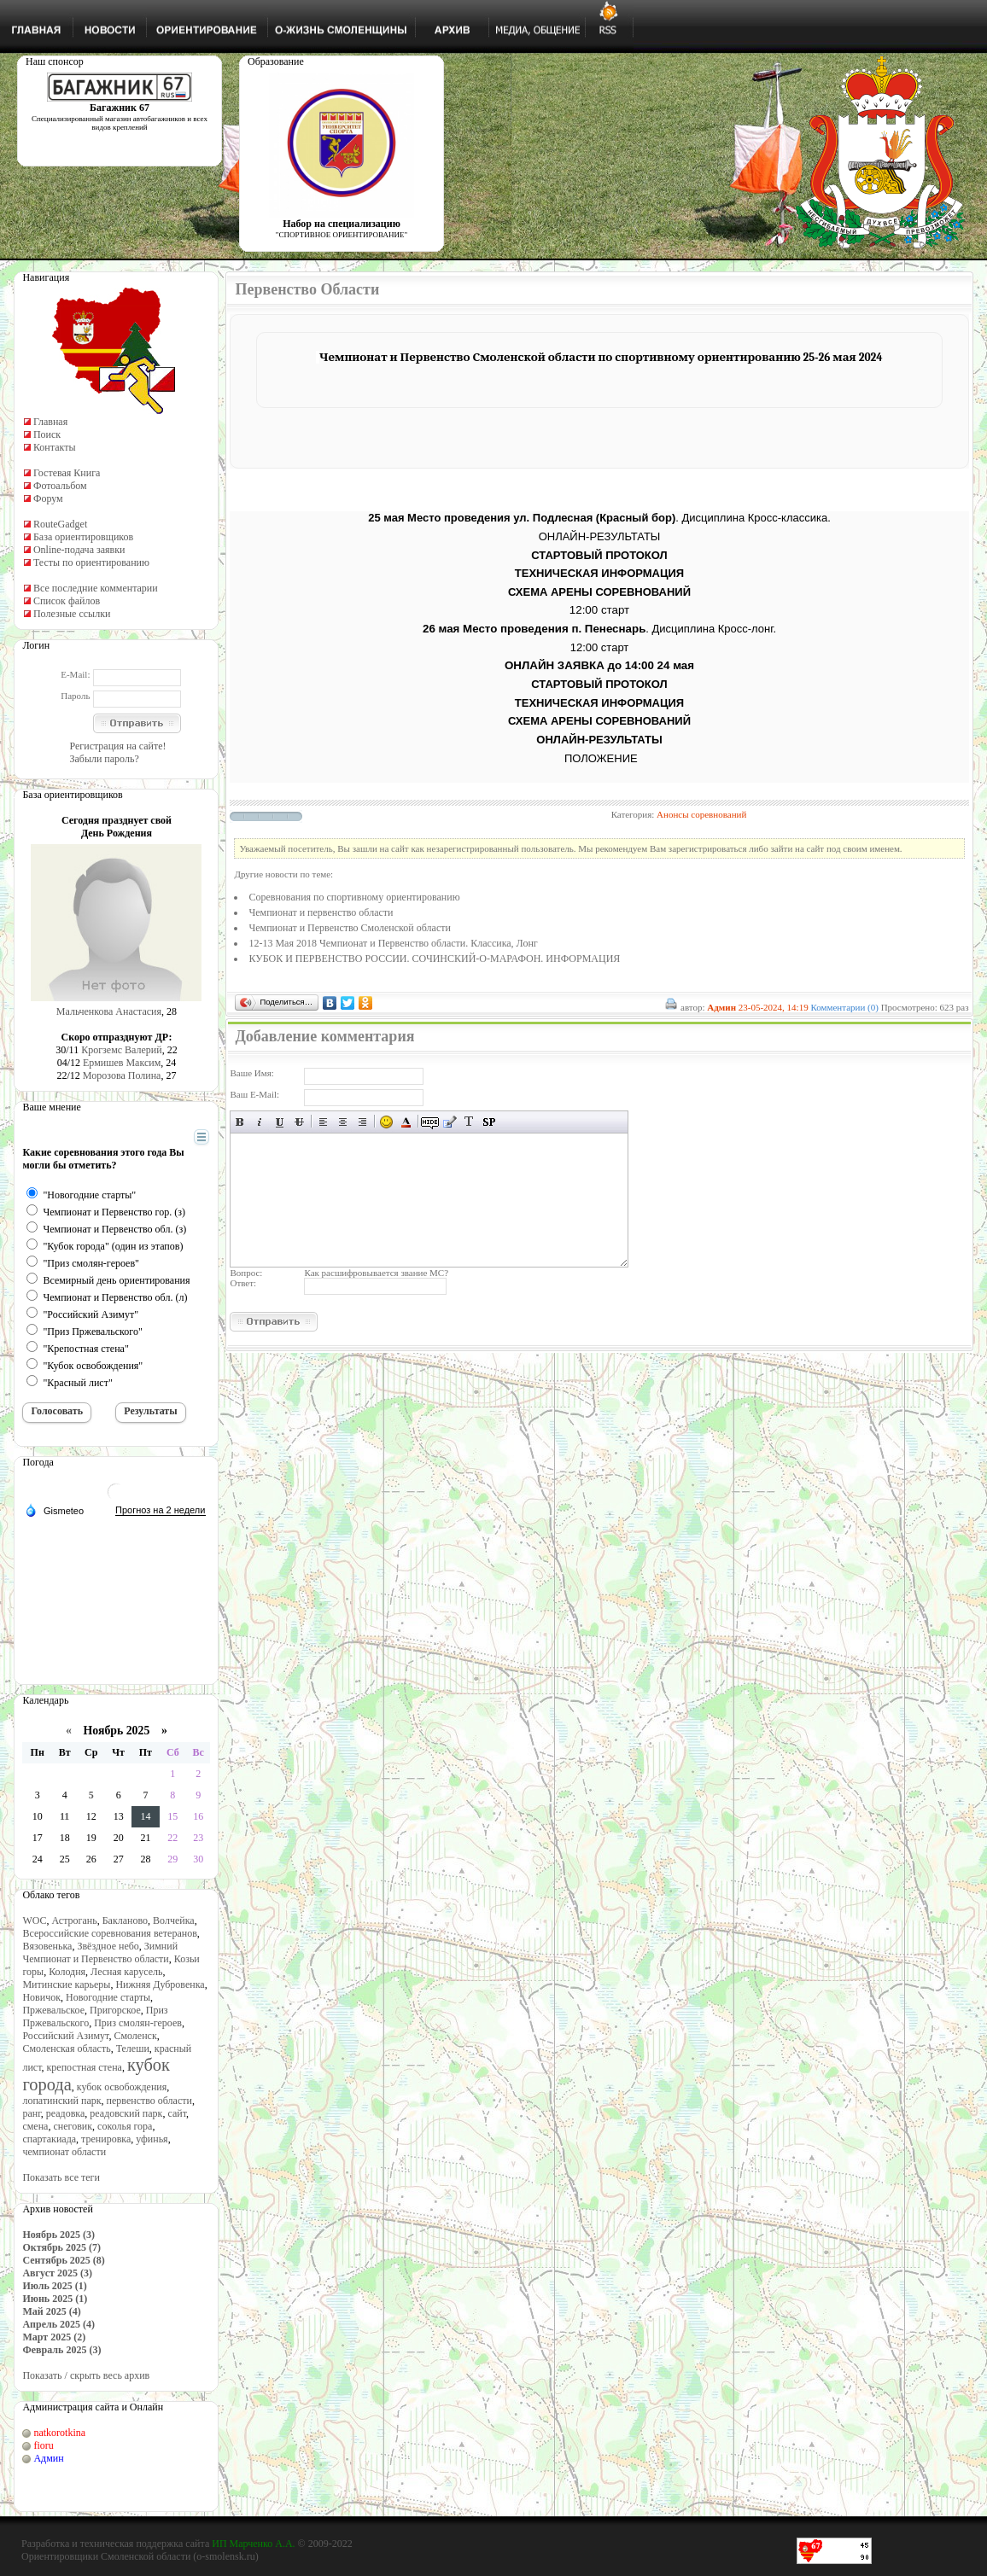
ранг (31, 2113)
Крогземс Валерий (121, 1050)
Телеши (132, 2048)
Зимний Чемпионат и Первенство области (100, 1952)
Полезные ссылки (71, 614)
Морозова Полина (122, 1075)
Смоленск (135, 2036)
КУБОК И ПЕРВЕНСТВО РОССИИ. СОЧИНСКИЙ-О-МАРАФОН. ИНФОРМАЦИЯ (434, 959)
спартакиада (49, 2139)
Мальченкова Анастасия (108, 1011)
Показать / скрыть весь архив (85, 2375)
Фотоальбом (60, 486)
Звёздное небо (107, 1946)
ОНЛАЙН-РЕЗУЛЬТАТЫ (600, 536)
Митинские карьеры (66, 1984)
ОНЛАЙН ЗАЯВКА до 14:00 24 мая (599, 665)
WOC (34, 1920)
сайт (176, 2113)
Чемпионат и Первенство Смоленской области (349, 928)
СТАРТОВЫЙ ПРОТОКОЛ (599, 555)
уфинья (151, 2139)
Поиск (47, 434)
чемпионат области (64, 2152)
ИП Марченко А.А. (253, 2544)
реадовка (65, 2113)
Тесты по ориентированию (91, 562)
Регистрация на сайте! (117, 746)
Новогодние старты (108, 1997)
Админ (48, 2458)
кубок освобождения (122, 2087)
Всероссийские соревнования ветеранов (109, 1933)
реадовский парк (126, 2113)
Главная (50, 422)
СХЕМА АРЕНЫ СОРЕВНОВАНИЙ (599, 592)
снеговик (72, 2126)
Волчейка (174, 1920)
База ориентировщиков (83, 537)
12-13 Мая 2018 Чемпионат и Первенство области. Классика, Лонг (392, 943)
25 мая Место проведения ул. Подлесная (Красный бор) (521, 517)
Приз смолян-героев (138, 2023)
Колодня (67, 1972)
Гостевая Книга (67, 473)
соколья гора (124, 2126)
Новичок (41, 1997)
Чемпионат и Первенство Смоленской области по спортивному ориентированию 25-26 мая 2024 (601, 357)
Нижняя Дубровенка (159, 1984)
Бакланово (125, 1920)
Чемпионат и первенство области (320, 912)
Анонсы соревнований (701, 814)
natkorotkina (59, 2433)
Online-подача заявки (79, 550)
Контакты (54, 447)
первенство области (149, 2101)
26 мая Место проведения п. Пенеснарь (534, 628)
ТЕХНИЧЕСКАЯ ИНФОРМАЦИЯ (599, 573)
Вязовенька (47, 1946)
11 (64, 1816)
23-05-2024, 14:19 (774, 1007)
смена (35, 2126)
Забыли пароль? (103, 759)
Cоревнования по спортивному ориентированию (353, 897)
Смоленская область (66, 2048)
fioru (43, 2445)
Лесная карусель (126, 1972)
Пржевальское (53, 2010)
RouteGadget (60, 524)
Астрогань (73, 1920)
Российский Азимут (65, 2036)
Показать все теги (60, 2177)
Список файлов (66, 601)
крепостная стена (84, 2067)
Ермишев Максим (122, 1063)
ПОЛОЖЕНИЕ (601, 758)
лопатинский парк (61, 2101)
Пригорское (115, 2010)
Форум (48, 498)
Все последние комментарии (95, 588)
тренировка (106, 2139)
